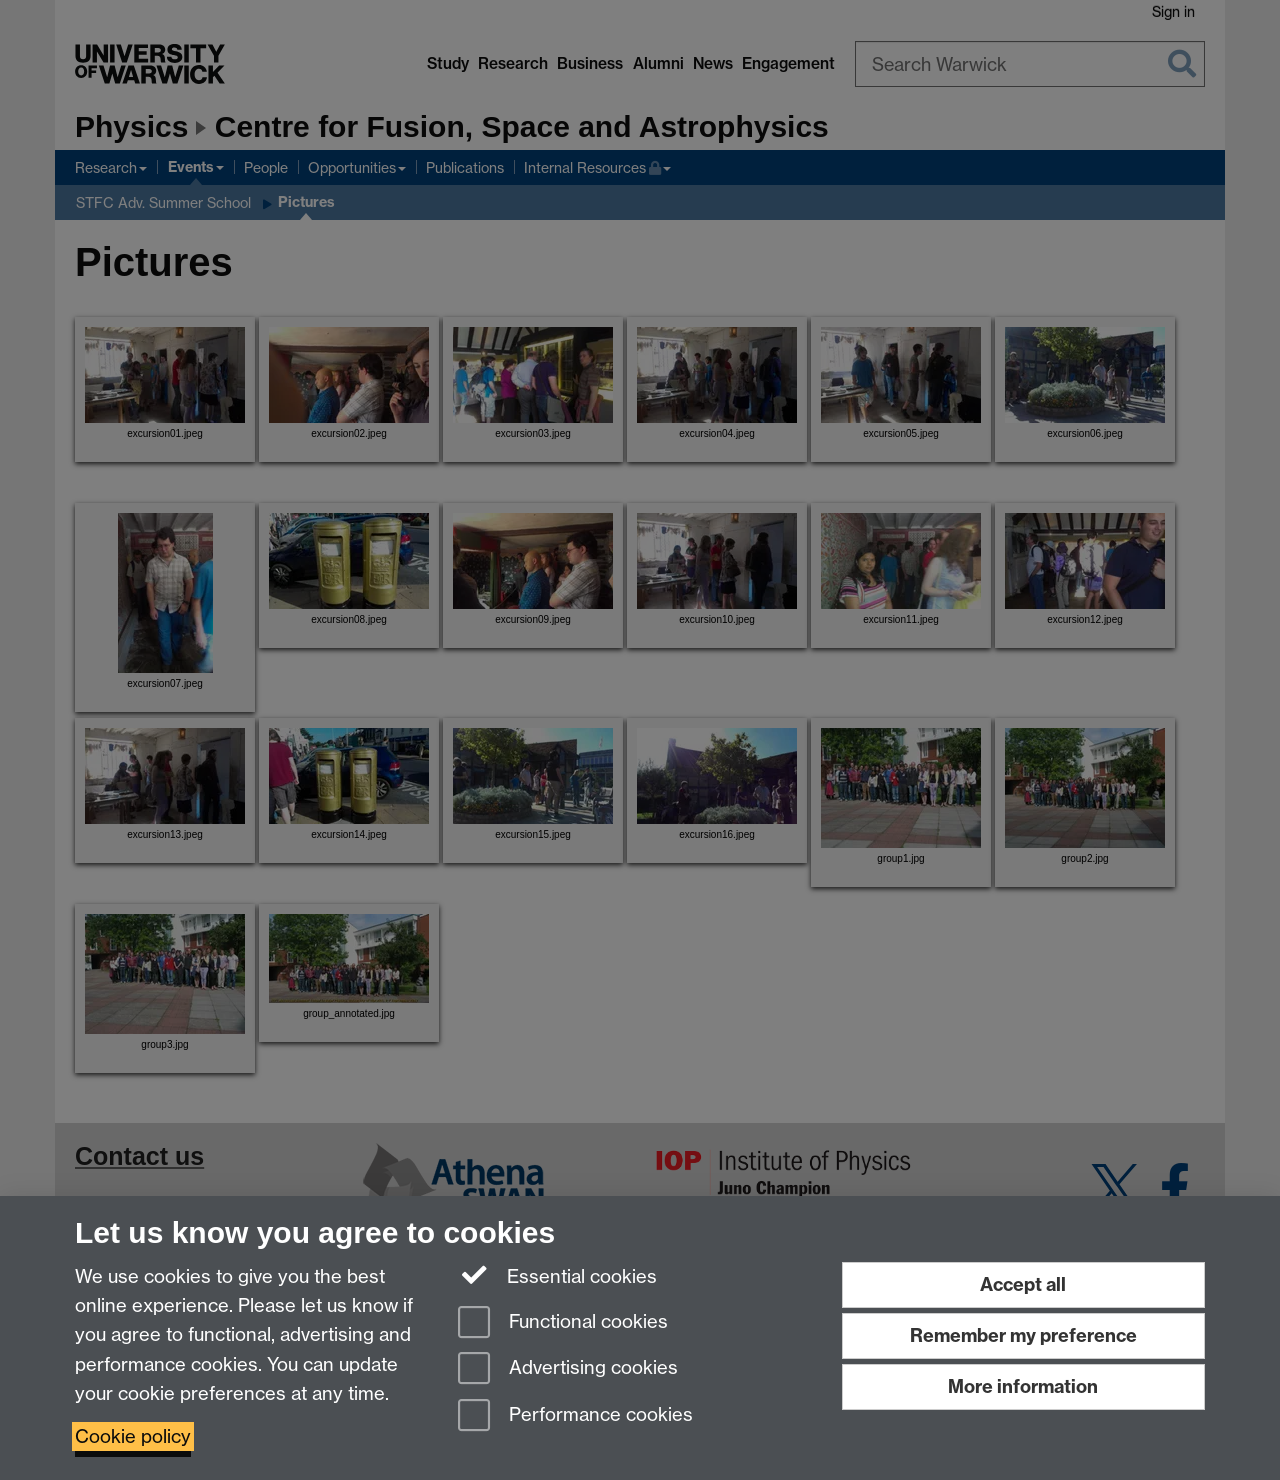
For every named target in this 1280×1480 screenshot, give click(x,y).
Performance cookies (575, 1416)
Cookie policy (133, 1436)
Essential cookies (557, 1275)
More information (1023, 1386)
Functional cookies (563, 1323)
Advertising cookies (568, 1369)
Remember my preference (1023, 1335)
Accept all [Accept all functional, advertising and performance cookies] (1023, 1284)
